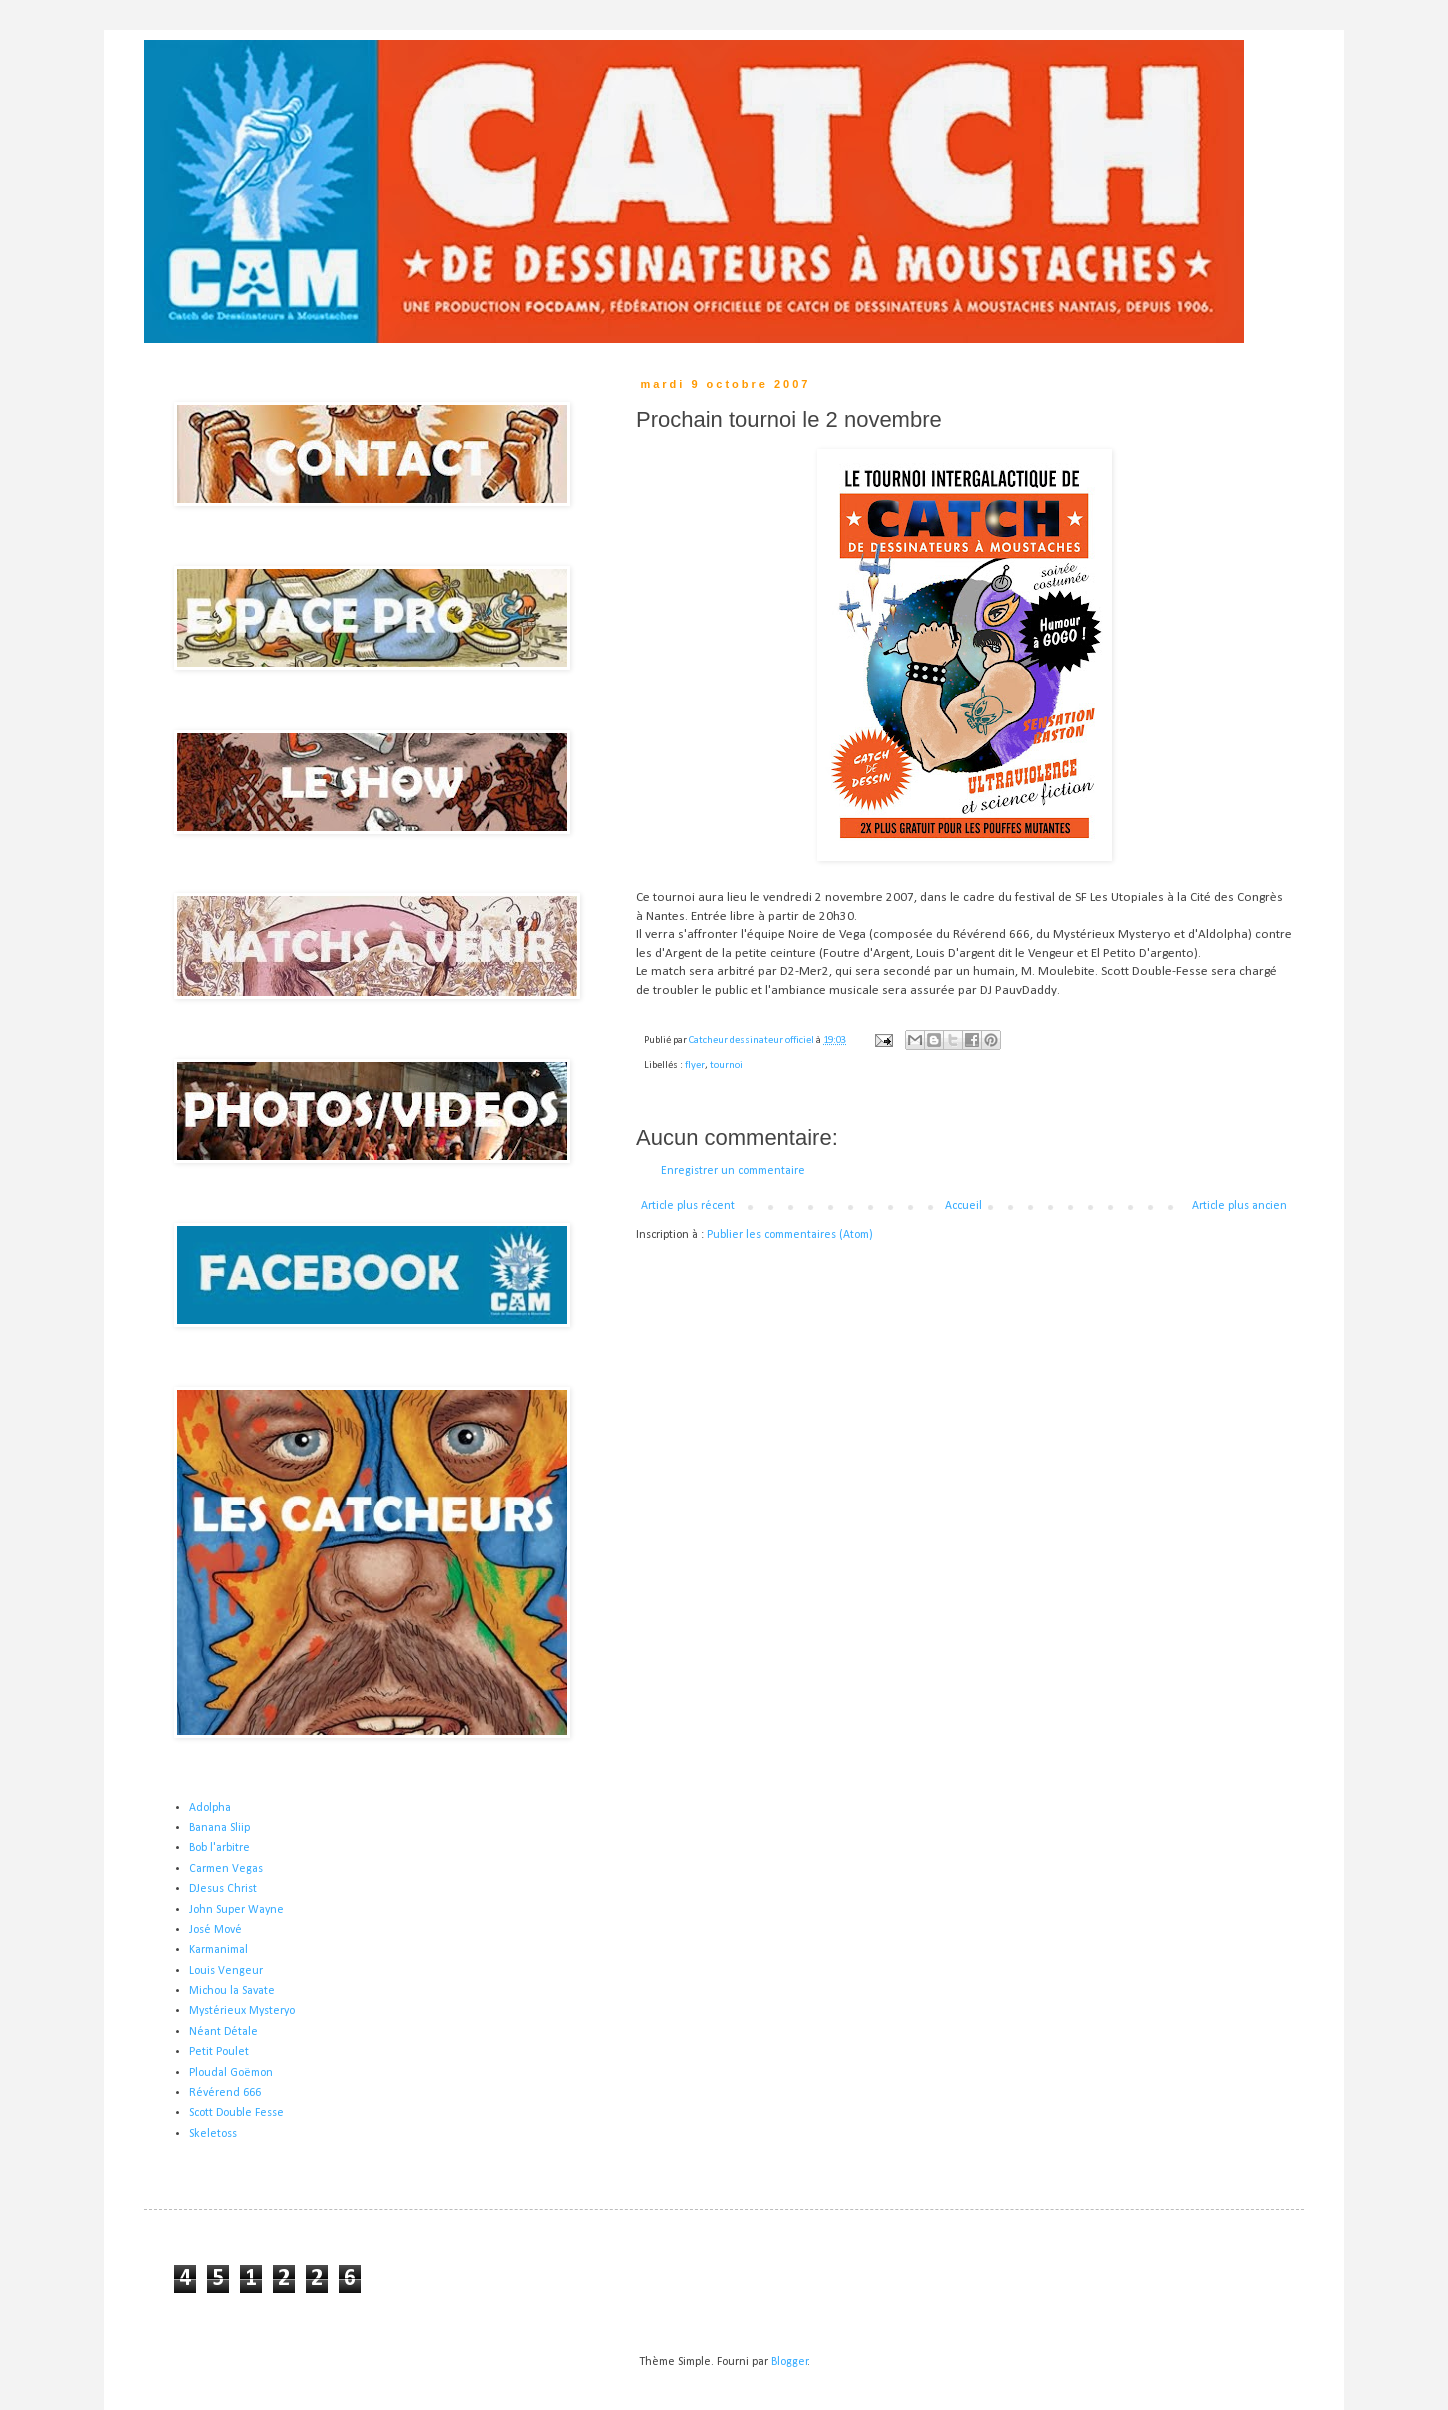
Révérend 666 (225, 2093)
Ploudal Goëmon (231, 2073)
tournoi (726, 1065)
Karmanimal (218, 1950)
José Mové (215, 1930)
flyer (695, 1065)
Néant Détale (223, 2032)
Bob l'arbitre (219, 1848)
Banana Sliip (219, 1828)
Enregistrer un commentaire (733, 1171)
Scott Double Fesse (236, 2113)
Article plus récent (688, 1206)
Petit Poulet (219, 2052)
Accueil (963, 1206)
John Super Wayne (236, 1910)
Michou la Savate (232, 1991)
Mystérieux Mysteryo (242, 2011)
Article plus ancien (1239, 1206)
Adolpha (210, 1808)
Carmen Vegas (226, 1869)
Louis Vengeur (226, 1971)
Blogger (789, 2362)
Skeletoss (213, 2134)
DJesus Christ (223, 1889)
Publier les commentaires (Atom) (790, 1235)
